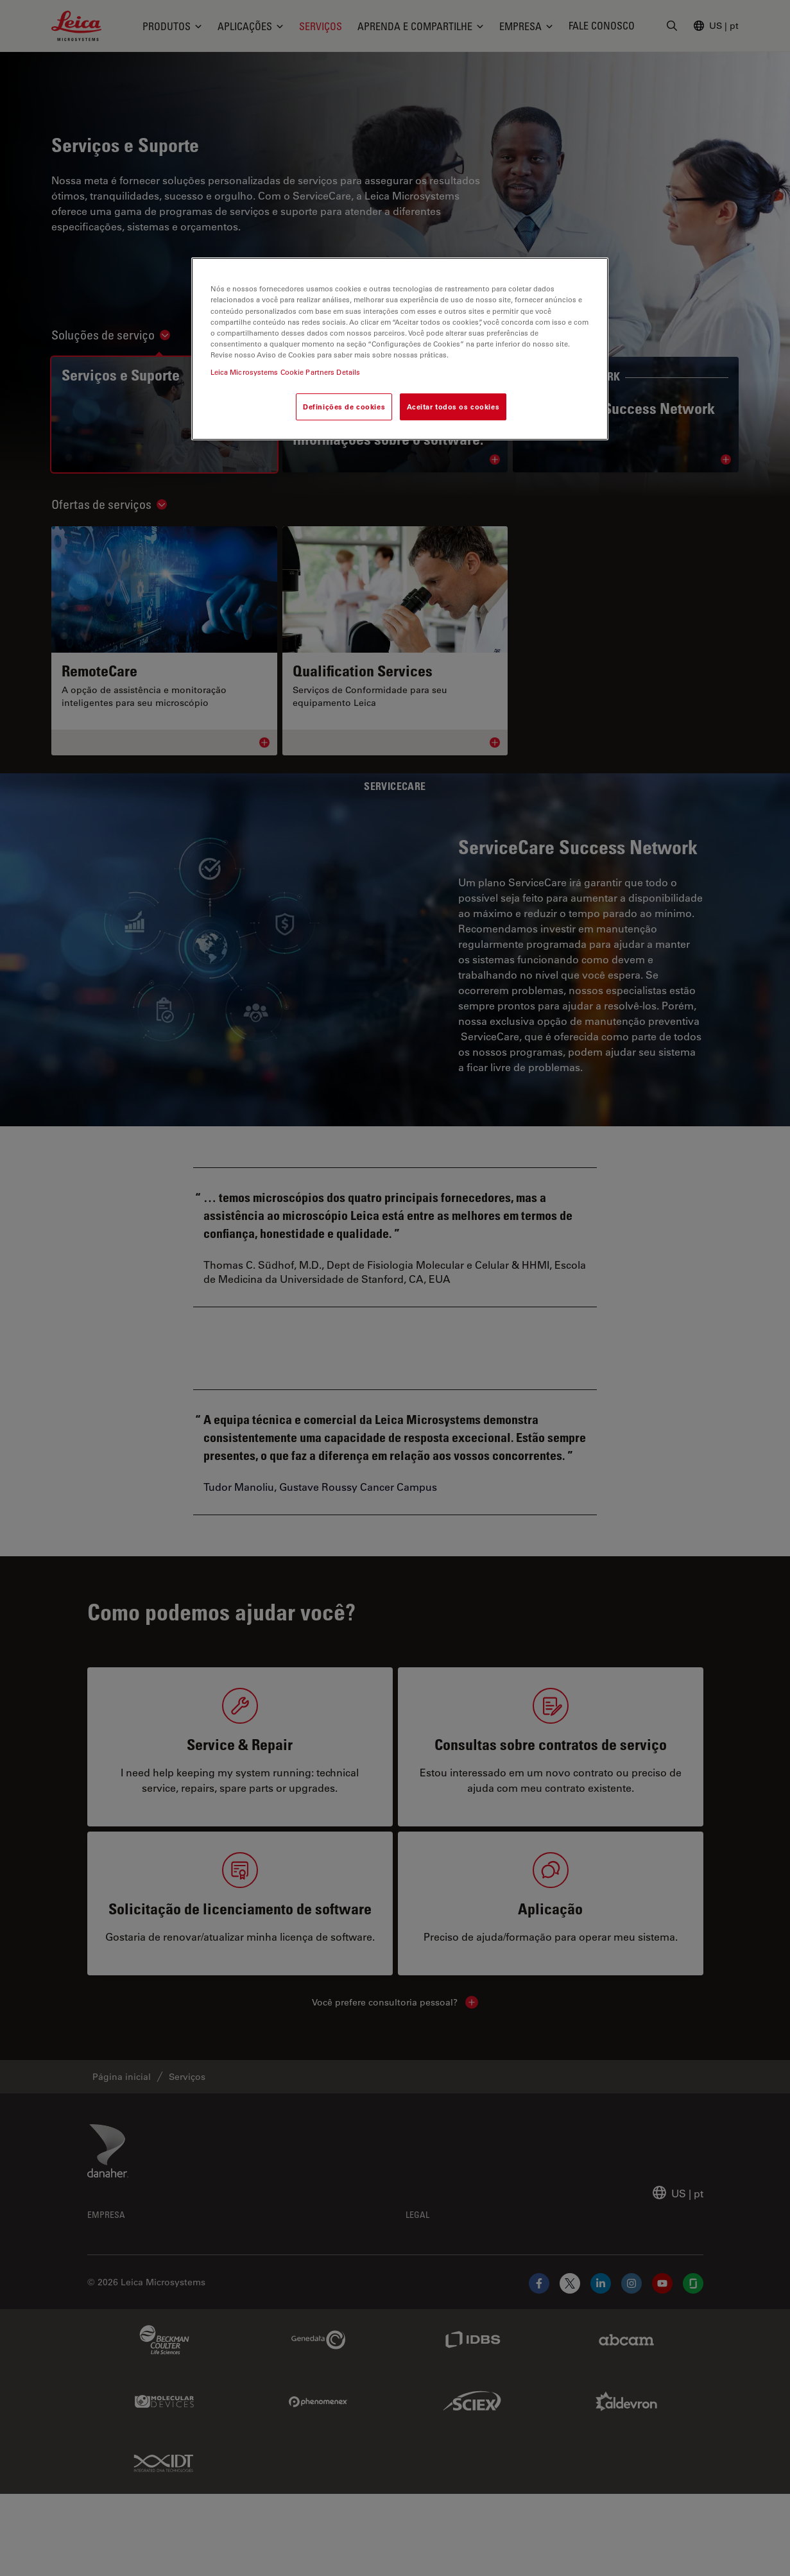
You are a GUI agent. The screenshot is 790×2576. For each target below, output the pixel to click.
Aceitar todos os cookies (453, 406)
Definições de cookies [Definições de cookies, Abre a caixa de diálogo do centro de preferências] (344, 406)
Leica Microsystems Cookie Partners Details (285, 372)
